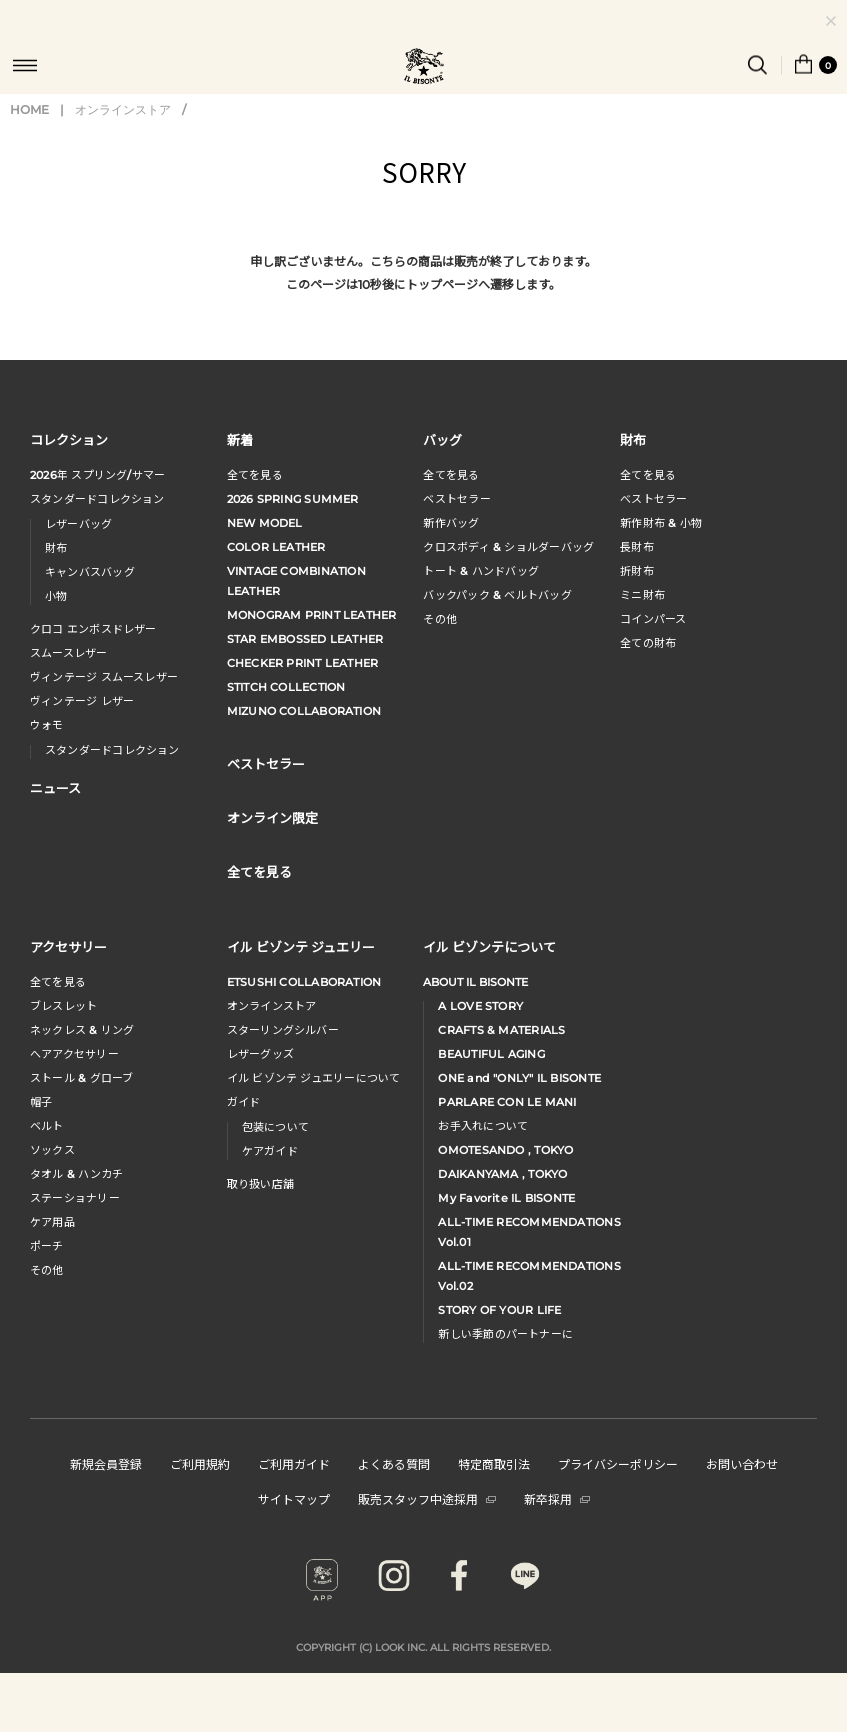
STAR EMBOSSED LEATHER (305, 639)
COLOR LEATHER (276, 547)
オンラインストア (123, 109)
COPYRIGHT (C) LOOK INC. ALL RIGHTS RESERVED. (423, 1647)
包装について (275, 1127)
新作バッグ (451, 523)
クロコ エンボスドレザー (93, 629)
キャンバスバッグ (90, 572)
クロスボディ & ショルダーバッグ (508, 547)
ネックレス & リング (82, 1030)
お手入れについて (483, 1126)
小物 (56, 596)
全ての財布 (648, 643)
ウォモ (47, 725)
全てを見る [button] (259, 871)
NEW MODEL (265, 523)
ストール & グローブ (81, 1078)
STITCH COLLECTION (286, 687)
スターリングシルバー (283, 1030)
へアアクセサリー (74, 1054)
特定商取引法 (494, 1463)
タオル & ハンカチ (76, 1174)
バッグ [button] (442, 439)
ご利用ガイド (294, 1463)
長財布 (637, 547)
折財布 (637, 571)
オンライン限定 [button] (272, 817)
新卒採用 (557, 1498)
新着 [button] (240, 439)
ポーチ (47, 1246)
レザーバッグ (78, 524)
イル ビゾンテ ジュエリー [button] (301, 946)
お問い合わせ (742, 1463)
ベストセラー (456, 499)
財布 (56, 548)
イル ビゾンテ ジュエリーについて (314, 1078)
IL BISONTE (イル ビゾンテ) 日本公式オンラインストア (424, 68)
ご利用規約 (200, 1463)
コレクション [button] (69, 439)
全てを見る (255, 475)
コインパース (653, 619)
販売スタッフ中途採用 (427, 1498)
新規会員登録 (106, 1463)
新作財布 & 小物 (661, 523)
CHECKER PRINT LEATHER (303, 663)
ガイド (244, 1102)
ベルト (47, 1126)
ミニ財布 (642, 595)
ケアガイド (270, 1151)
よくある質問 (394, 1463)
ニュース (55, 787)
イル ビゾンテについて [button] (489, 946)
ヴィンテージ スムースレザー (104, 677)
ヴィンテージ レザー (82, 701)
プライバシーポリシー (618, 1463)
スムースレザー (69, 653)
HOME (29, 109)
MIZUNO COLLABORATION (304, 711)
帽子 (41, 1102)
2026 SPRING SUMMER (293, 499)
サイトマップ (294, 1498)
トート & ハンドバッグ (481, 571)
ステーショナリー (75, 1198)
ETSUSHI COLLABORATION (304, 982)
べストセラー (653, 499)
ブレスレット (63, 1006)
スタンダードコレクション (97, 499)
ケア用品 (52, 1222)
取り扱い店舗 (260, 1184)
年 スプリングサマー (97, 475)
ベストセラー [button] (266, 763)
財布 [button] (633, 439)
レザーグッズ (260, 1054)
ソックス (52, 1150)
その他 (440, 619)
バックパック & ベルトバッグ (497, 595)
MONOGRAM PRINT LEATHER (312, 615)
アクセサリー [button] (68, 946)
